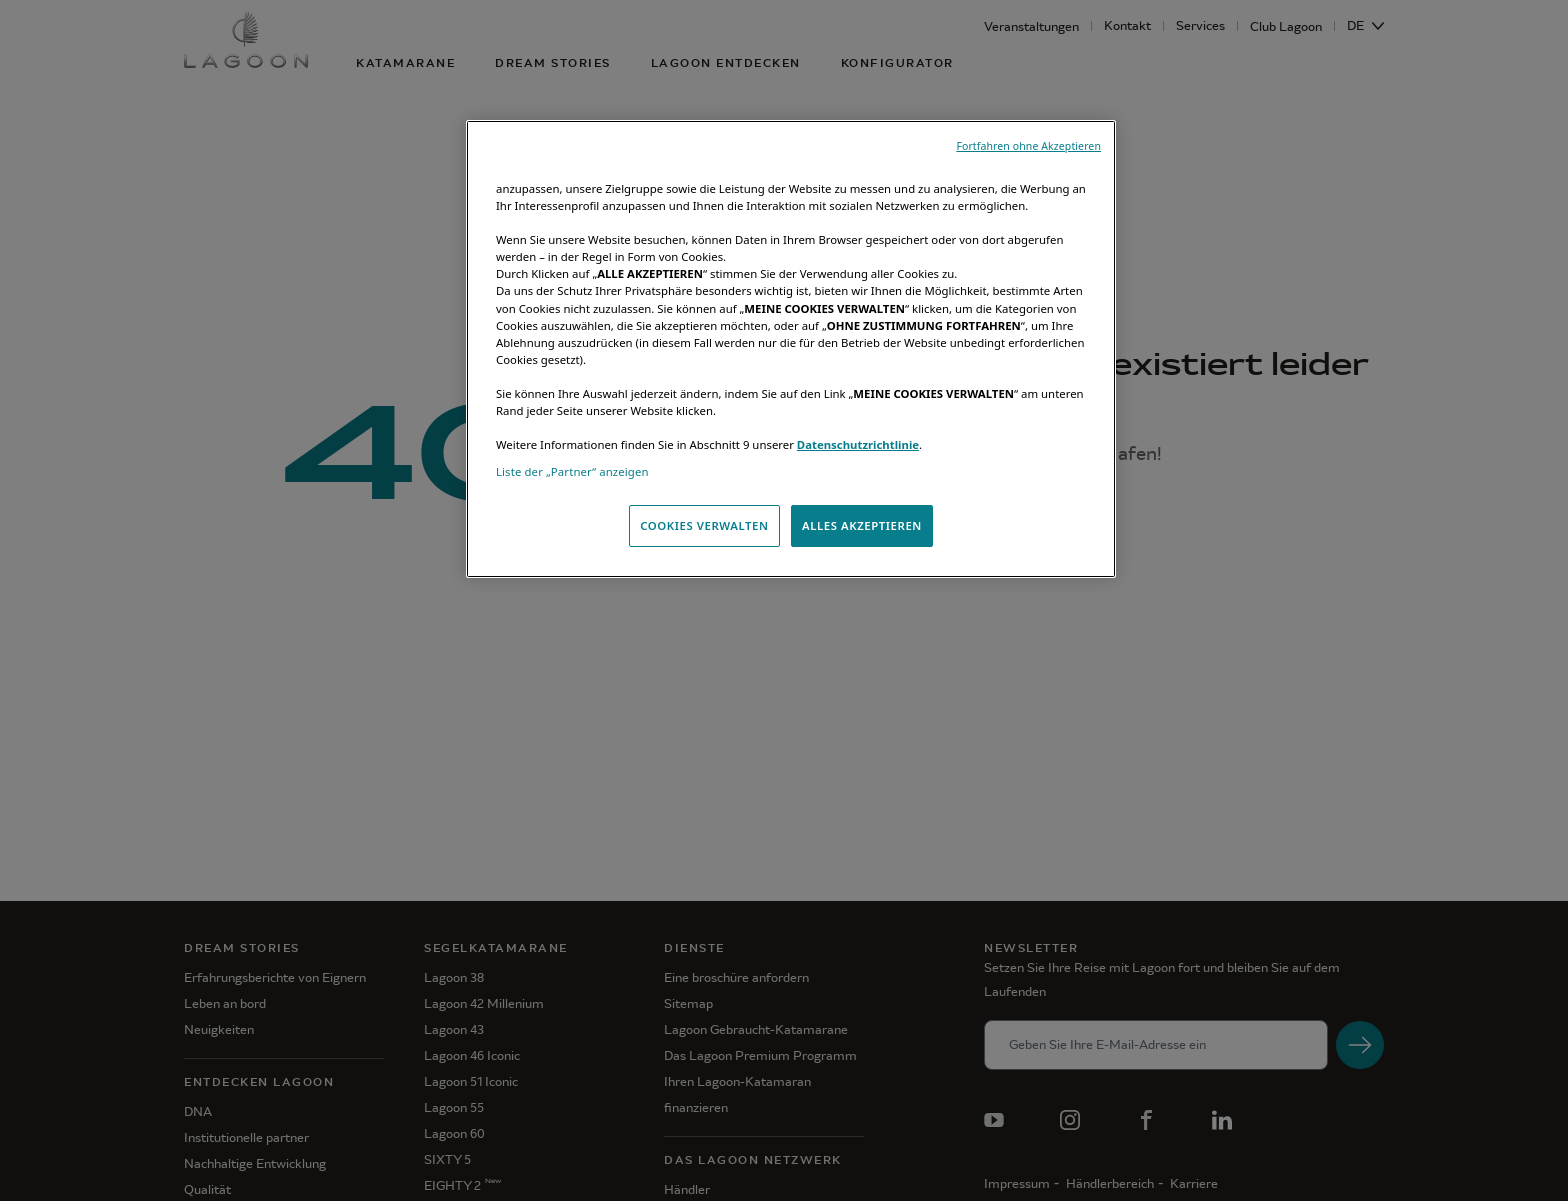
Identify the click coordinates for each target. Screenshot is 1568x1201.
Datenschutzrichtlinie (858, 444)
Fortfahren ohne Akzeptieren (1028, 146)
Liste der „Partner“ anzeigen (572, 471)
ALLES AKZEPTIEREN (862, 525)
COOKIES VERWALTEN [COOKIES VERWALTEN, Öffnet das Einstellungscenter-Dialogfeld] (704, 525)
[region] (791, 349)
